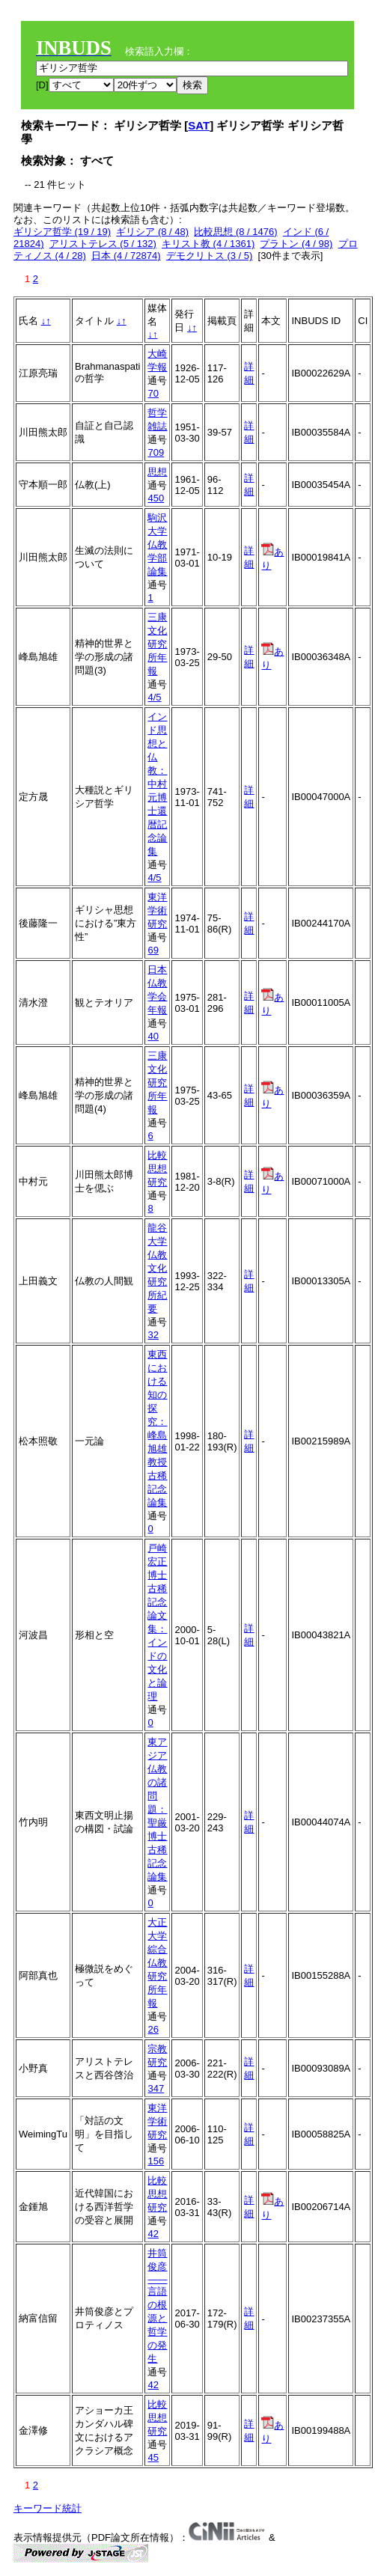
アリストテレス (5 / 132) (102, 243)
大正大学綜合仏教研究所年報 (157, 1963)
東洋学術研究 (157, 910)
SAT (199, 125)
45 (152, 2457)
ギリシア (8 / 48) (152, 231)
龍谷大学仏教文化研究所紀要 (157, 1268)
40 (152, 1036)
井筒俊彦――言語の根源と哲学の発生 (157, 2305)
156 (155, 2161)
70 (152, 393)
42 (152, 2233)
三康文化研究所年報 (157, 644)
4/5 (154, 697)
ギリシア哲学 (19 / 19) (62, 231)
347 (155, 2088)
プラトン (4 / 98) (296, 243)
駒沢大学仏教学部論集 (157, 544)
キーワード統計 (47, 2508)
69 (152, 950)
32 (152, 1334)
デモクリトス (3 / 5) (209, 255)
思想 (157, 471)
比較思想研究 (157, 1169)
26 (152, 2029)
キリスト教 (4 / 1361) (208, 243)
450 (155, 498)
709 (155, 452)
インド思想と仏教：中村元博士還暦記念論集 (157, 784)
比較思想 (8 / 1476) (235, 231)
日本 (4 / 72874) (126, 255)
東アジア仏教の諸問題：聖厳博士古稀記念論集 (157, 1809)
